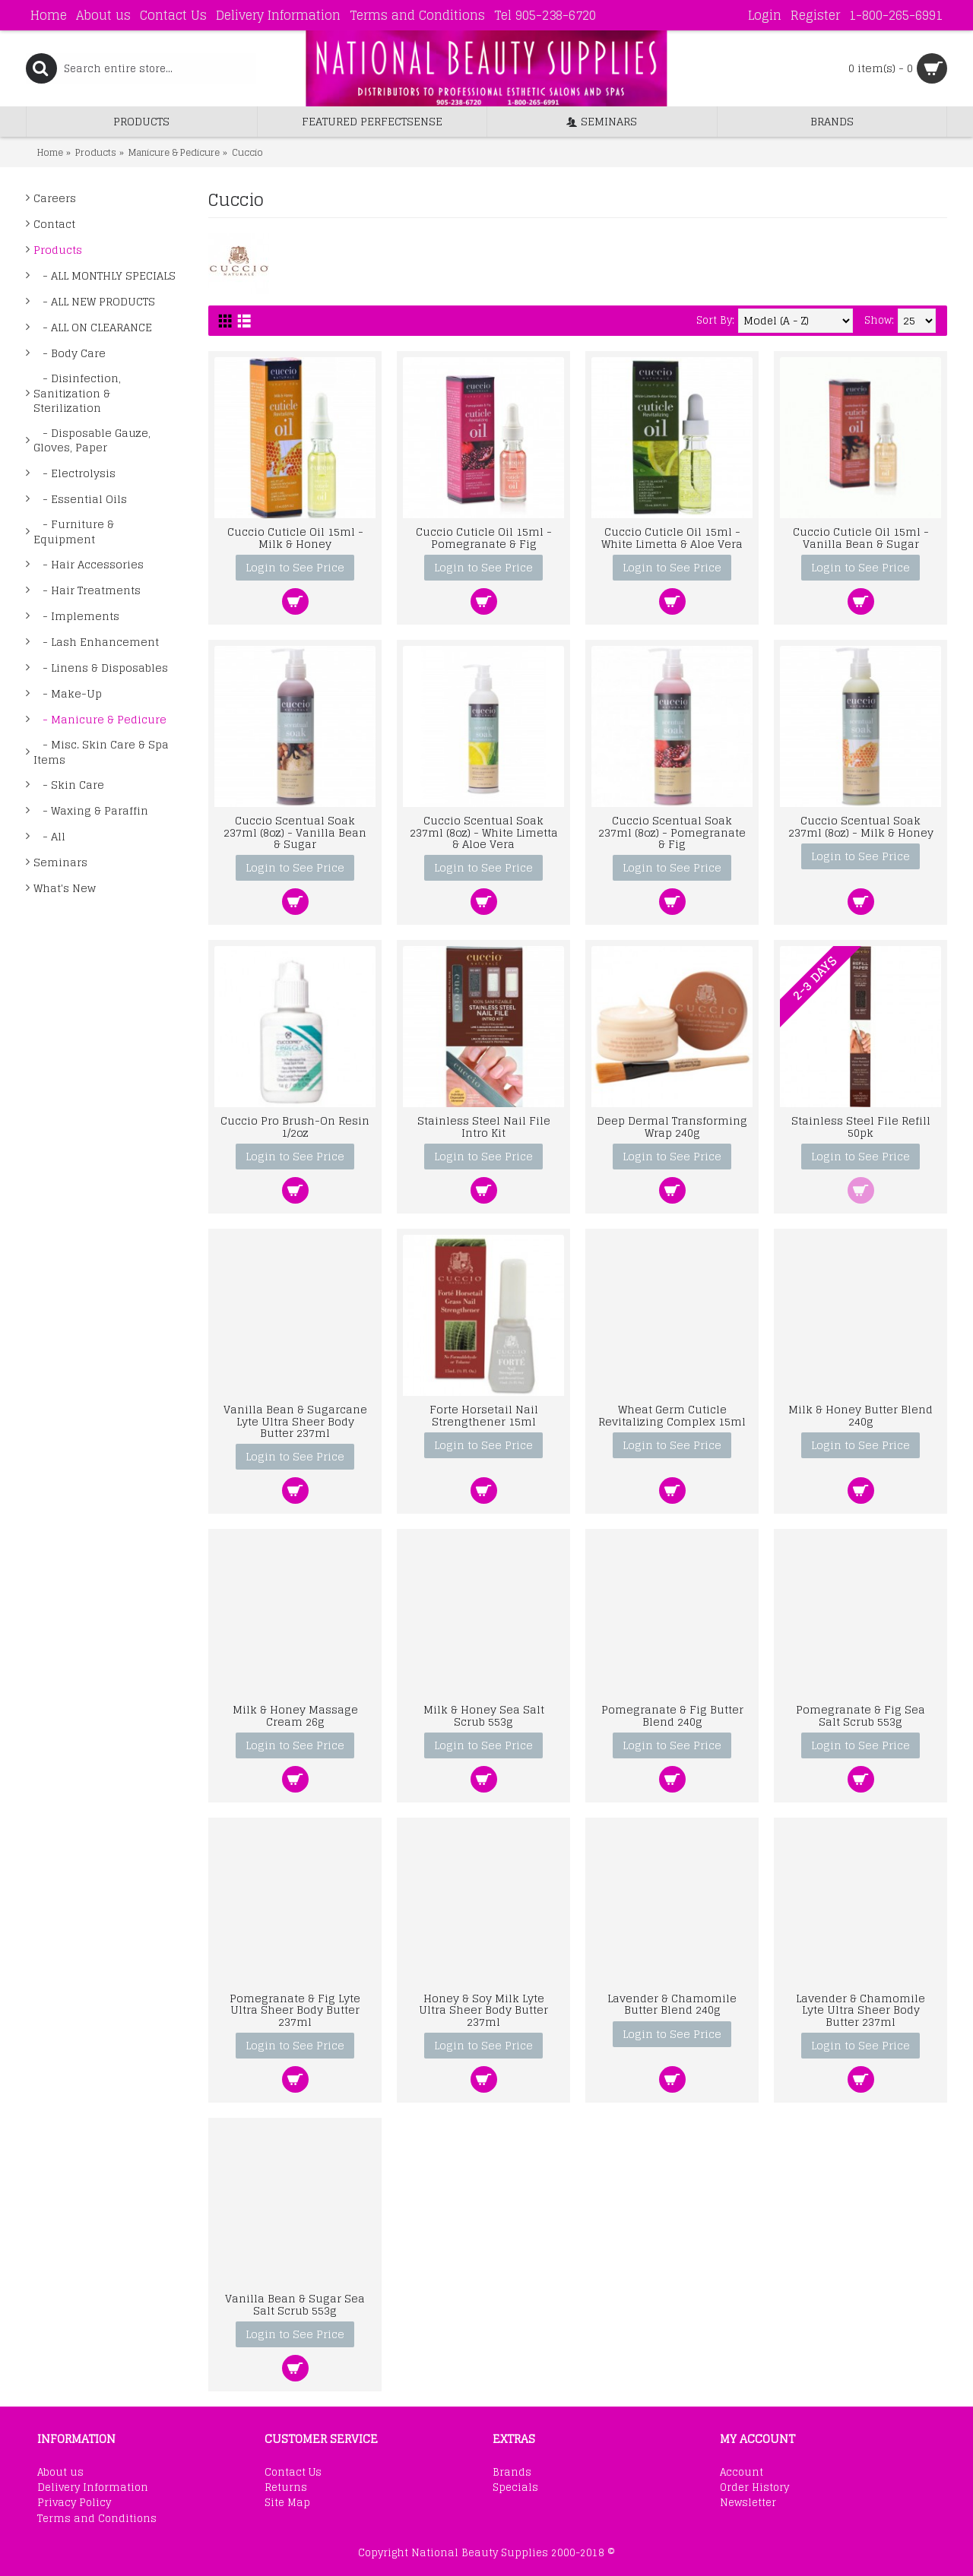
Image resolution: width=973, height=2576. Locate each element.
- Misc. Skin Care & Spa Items (101, 752)
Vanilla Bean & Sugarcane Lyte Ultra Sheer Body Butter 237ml (295, 1421)
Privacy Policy (74, 2503)
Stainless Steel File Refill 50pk (860, 1126)
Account (741, 2472)
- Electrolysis (74, 473)
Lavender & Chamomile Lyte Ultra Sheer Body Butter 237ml (860, 2010)
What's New (64, 887)
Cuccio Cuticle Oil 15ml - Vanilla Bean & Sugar (861, 537)
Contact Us (293, 2472)
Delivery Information (92, 2488)
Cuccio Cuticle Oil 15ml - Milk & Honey (295, 537)
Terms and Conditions (97, 2519)
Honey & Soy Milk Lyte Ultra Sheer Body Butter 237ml (483, 2010)
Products (57, 249)
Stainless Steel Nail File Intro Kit (483, 1126)
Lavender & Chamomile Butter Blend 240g (672, 2004)
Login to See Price (295, 567)
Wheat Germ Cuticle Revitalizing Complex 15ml (672, 1415)
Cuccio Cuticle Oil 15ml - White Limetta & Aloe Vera (672, 537)
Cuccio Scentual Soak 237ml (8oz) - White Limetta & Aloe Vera (484, 832)
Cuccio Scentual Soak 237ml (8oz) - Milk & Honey (860, 826)
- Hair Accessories (88, 564)
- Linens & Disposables (100, 667)
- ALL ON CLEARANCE (92, 327)
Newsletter (748, 2503)
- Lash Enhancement (96, 641)
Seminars (60, 862)
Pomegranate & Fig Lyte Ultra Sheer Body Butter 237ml (295, 2010)
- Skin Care (68, 784)
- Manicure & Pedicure (99, 719)
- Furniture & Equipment (73, 531)
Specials (515, 2488)
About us (60, 2472)
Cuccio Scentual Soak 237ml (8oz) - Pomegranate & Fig (672, 832)
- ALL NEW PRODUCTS (94, 301)
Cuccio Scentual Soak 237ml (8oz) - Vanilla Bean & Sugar (294, 832)
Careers (54, 197)
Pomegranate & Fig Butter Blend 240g (672, 1715)
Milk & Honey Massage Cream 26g (295, 1715)
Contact (54, 223)
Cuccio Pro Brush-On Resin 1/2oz (294, 1126)
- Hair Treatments (87, 590)
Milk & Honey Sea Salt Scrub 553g (483, 1715)
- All (49, 836)
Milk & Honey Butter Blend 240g (860, 1415)
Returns (286, 2488)
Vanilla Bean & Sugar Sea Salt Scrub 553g (295, 2304)
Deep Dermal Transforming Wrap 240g (672, 1126)
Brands (512, 2472)
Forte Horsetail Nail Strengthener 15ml (483, 1415)
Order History (754, 2488)
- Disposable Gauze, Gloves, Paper (92, 440)
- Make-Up (67, 693)
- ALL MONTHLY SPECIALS (104, 275)
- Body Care (69, 352)
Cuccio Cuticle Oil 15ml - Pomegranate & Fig (484, 537)
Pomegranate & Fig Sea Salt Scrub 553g (860, 1715)
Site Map (287, 2503)
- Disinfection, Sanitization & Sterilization (77, 393)
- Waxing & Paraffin (90, 810)
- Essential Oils (80, 498)
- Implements (76, 615)
